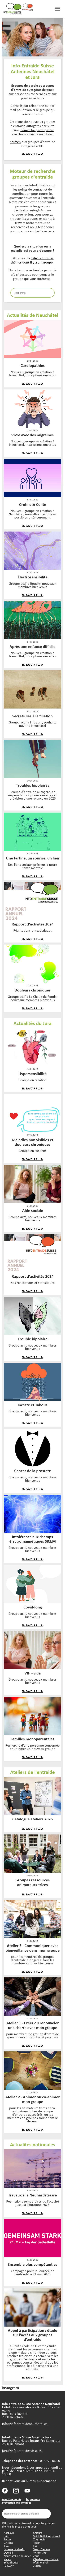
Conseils (17, 105)
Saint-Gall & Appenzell (46, 2536)
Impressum (33, 2499)
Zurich (37, 2566)
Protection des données (16, 2502)
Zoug (36, 2556)
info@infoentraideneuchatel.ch (24, 2423)
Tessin (36, 2543)
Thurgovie (39, 2539)
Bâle (6, 2536)
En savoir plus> (32, 154)
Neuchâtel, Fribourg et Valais (17, 2557)
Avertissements (11, 2499)
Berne (7, 2539)
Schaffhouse (11, 2562)
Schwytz (9, 2566)
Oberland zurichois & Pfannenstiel (46, 2560)
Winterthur (40, 2552)
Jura (6, 2546)
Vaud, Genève (41, 2549)
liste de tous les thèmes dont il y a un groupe (32, 260)
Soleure (37, 2533)
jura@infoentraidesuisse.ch (22, 2450)
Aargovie (9, 2533)
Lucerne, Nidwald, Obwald (14, 2550)
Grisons (8, 2543)
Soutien (15, 141)
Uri (35, 2546)
